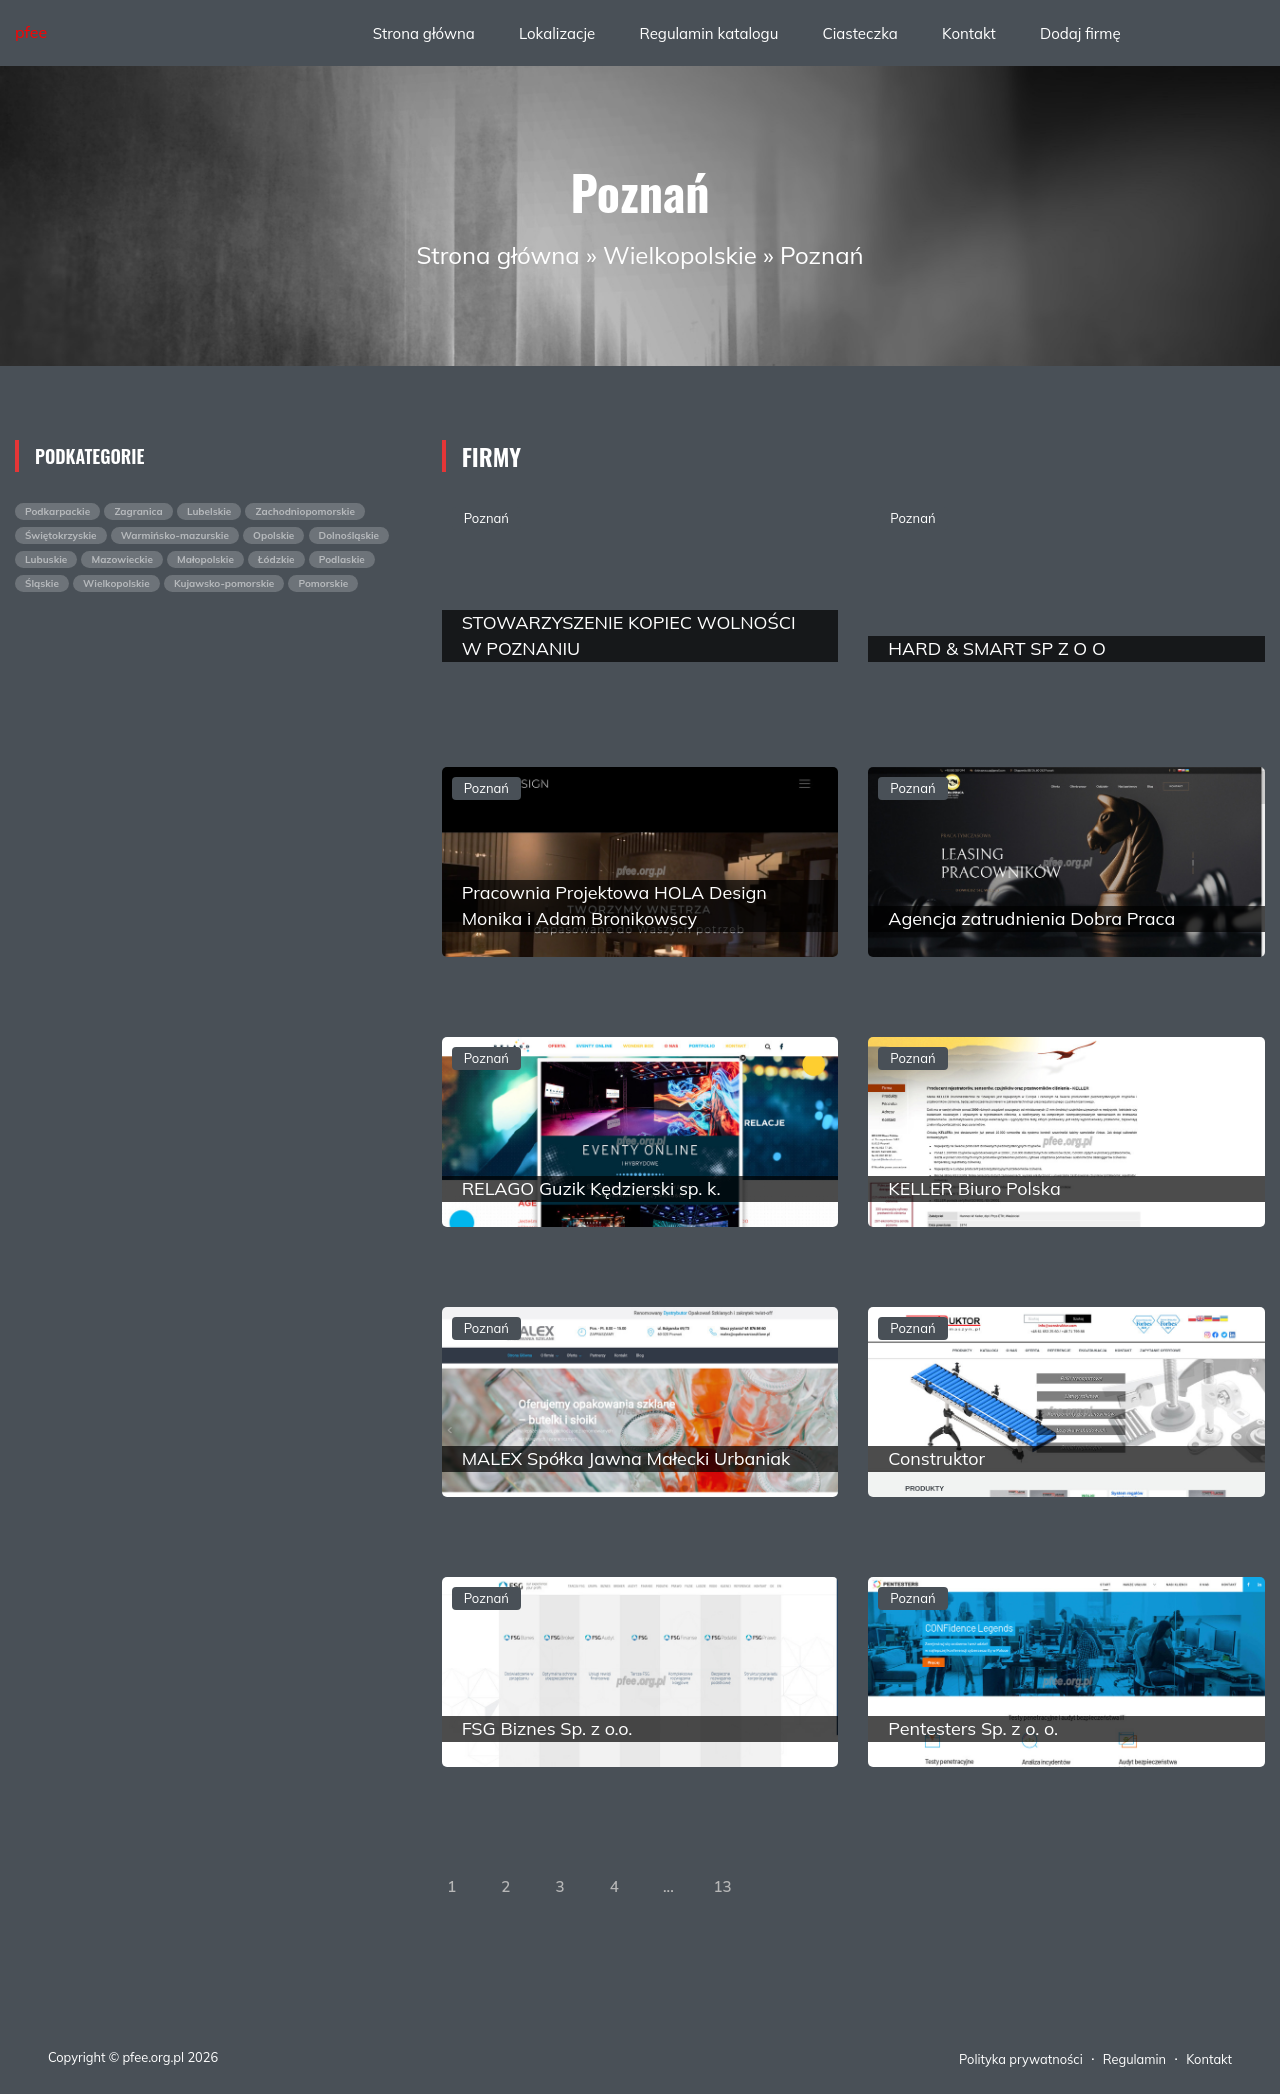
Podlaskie (342, 559)
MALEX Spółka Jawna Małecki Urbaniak (626, 1458)
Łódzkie (276, 559)
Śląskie (42, 583)
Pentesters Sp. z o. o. (973, 1728)
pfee (31, 32)
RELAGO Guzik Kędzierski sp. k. (591, 1188)
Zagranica (138, 511)
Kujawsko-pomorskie (224, 583)
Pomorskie (323, 583)
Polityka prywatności (1021, 2059)
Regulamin (1134, 2059)
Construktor (936, 1458)
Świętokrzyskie (61, 535)
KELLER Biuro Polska (974, 1188)
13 (723, 1886)
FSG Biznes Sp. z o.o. (547, 1728)
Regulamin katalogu (708, 33)
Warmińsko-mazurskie (175, 535)
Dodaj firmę (1080, 33)
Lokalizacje (557, 33)
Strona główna (424, 33)
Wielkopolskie (680, 255)
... (668, 1886)
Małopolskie (205, 559)
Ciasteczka (859, 33)
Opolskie (273, 535)
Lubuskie (46, 559)
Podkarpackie (57, 511)
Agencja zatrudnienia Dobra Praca (1031, 918)
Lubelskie (209, 511)
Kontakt (969, 33)
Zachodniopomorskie (304, 511)
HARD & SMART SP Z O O (997, 648)
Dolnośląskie (349, 535)
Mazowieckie (121, 559)
